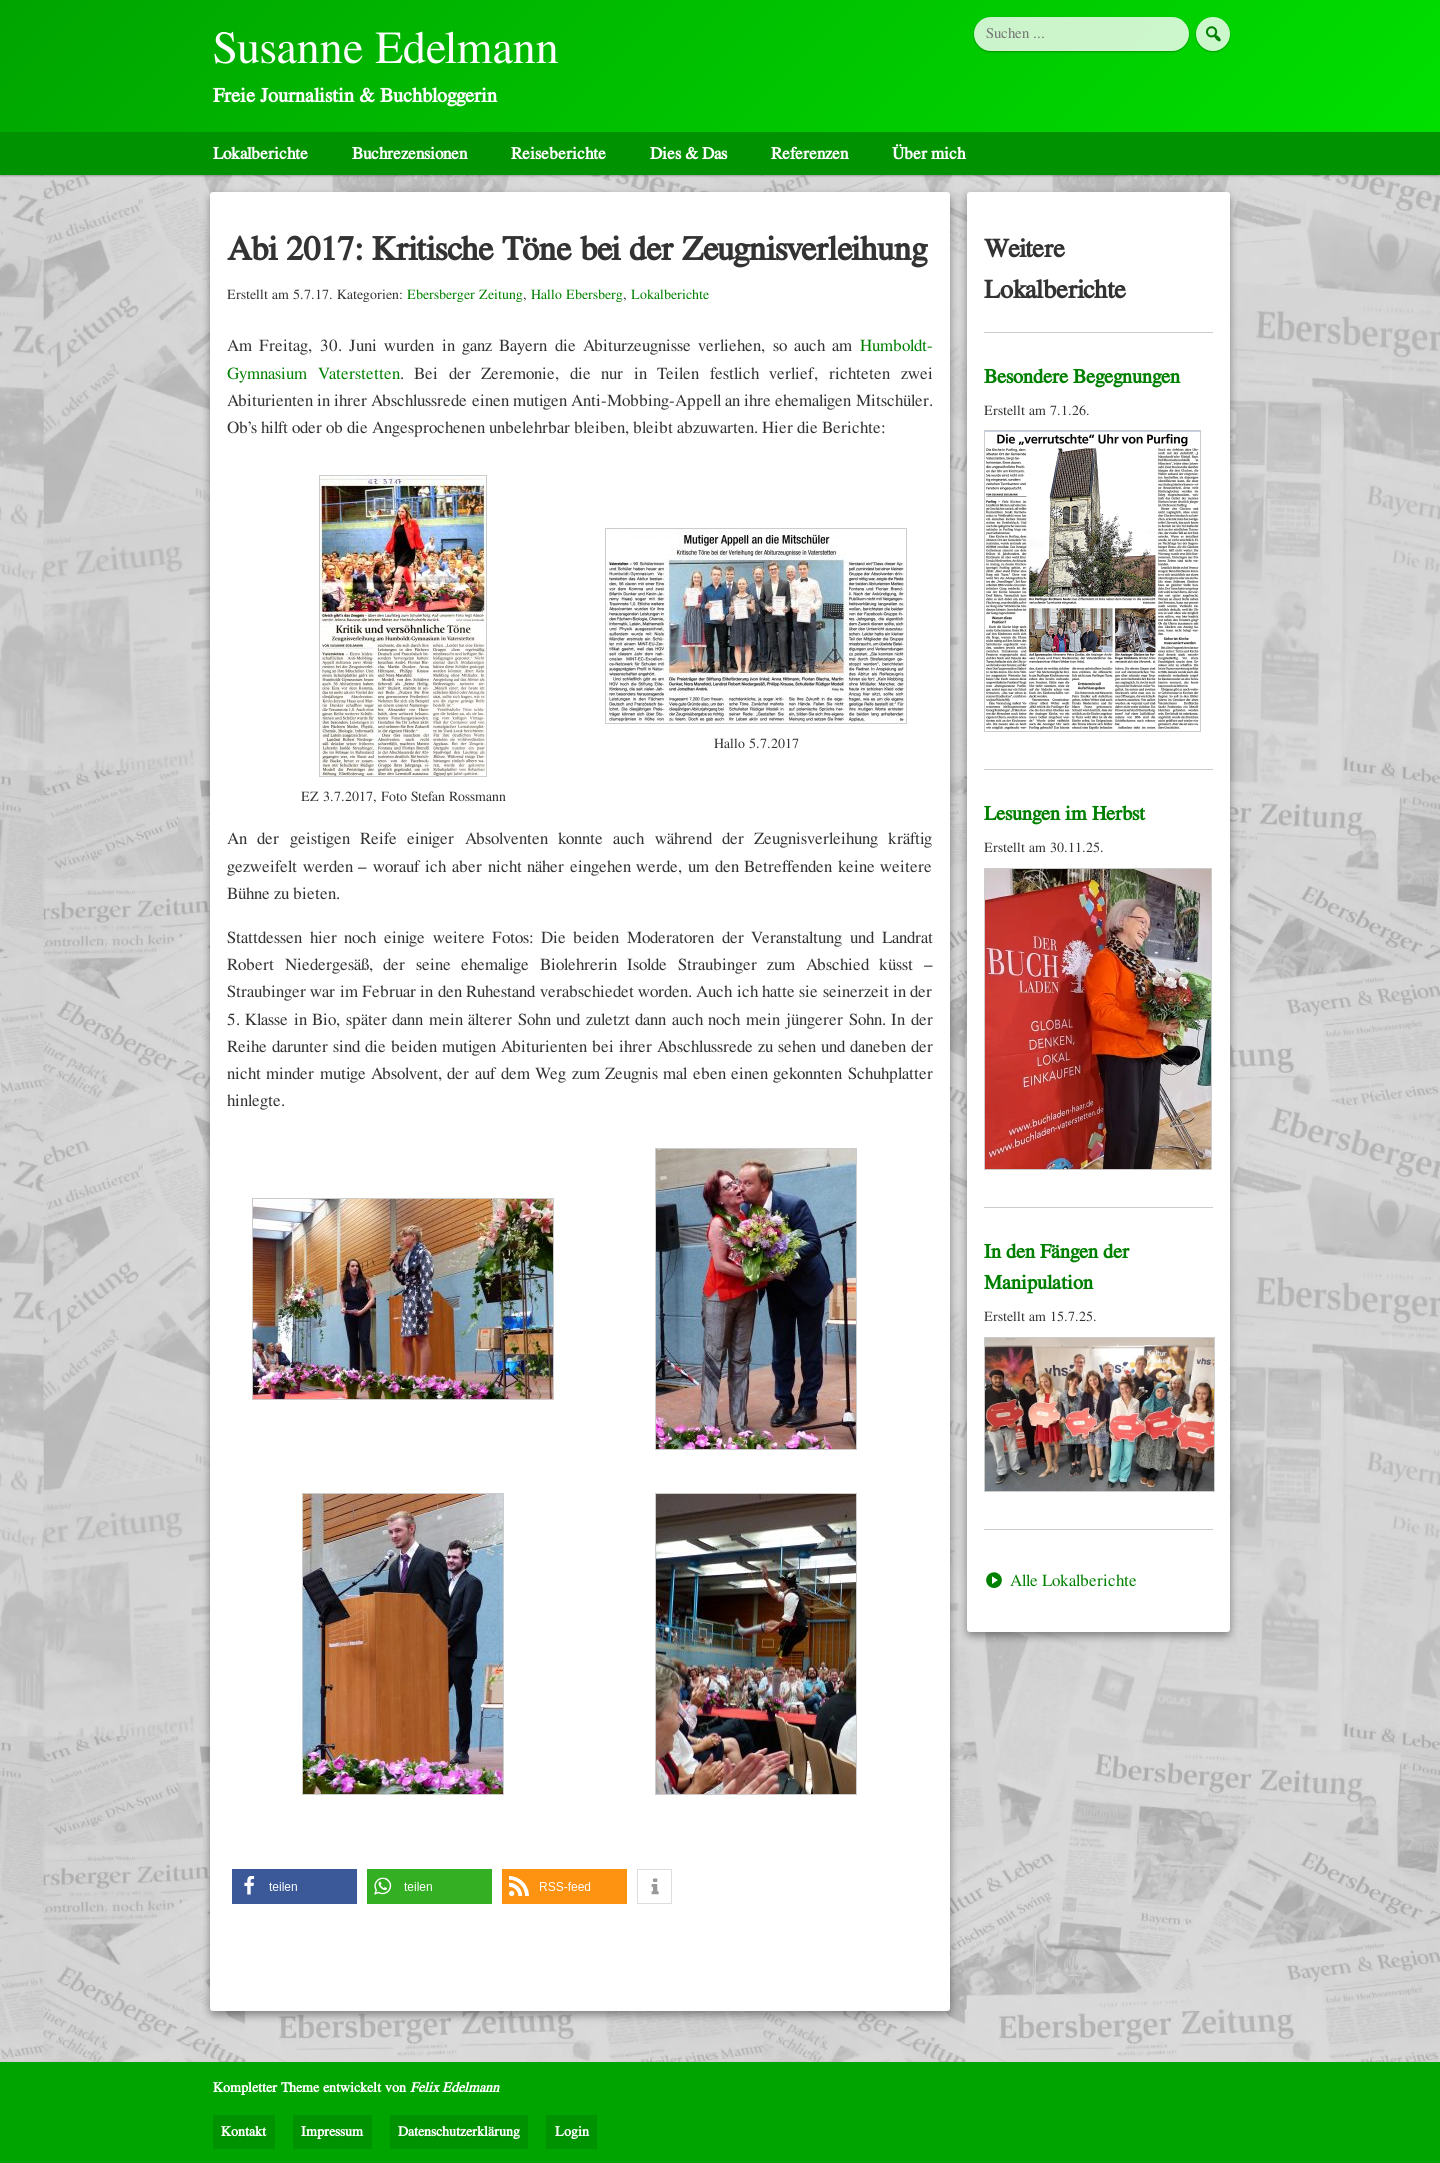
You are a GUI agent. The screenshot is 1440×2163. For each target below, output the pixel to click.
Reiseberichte (558, 153)
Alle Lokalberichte (1060, 1580)
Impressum (332, 2131)
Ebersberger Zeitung (465, 295)
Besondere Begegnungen (1082, 377)
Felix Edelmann (454, 2088)
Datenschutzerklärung (459, 2131)
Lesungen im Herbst (1064, 814)
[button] (294, 1886)
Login (572, 2131)
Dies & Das (688, 153)
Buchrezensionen (409, 153)
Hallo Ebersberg (577, 295)
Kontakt (243, 2131)
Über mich (928, 153)
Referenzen (809, 153)
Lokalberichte (260, 153)
